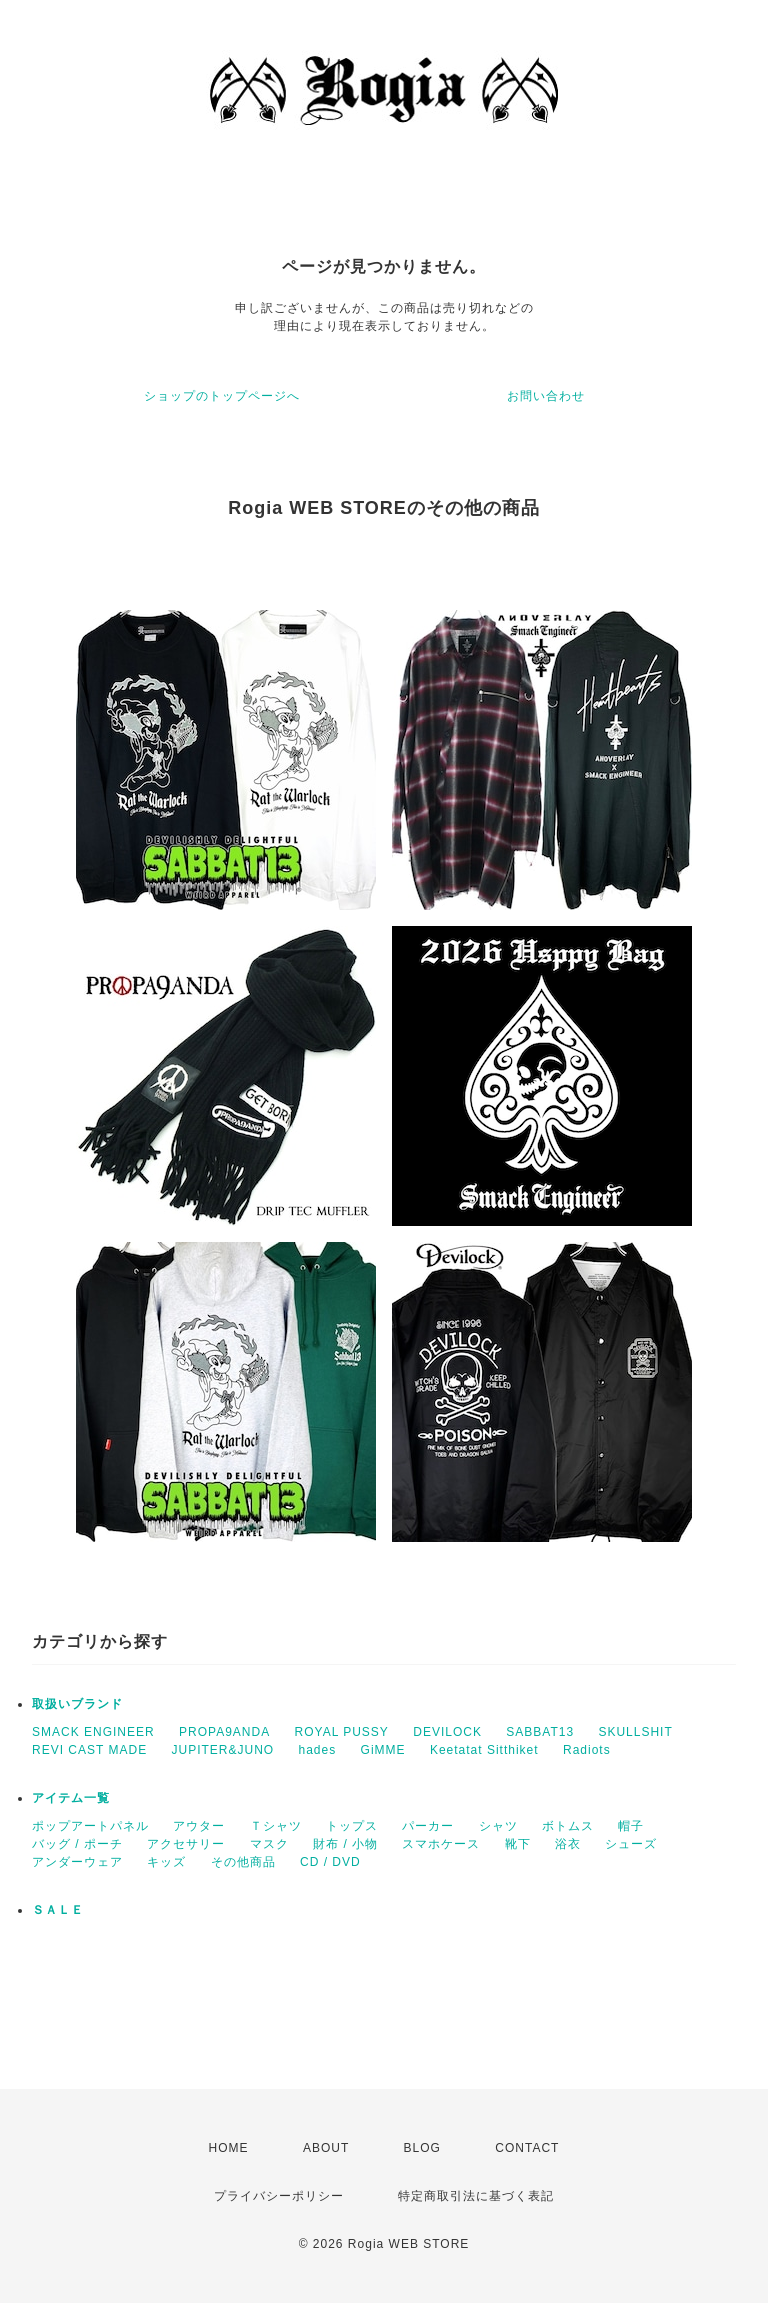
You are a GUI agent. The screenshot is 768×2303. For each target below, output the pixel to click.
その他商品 (243, 1862)
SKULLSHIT (635, 1732)
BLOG (422, 2148)
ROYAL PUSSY (342, 1732)
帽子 (631, 1826)
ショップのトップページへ (222, 396)
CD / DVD (330, 1862)
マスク (269, 1844)
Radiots (587, 1750)
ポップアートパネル (90, 1826)
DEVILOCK (447, 1732)
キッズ (166, 1862)
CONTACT (527, 2148)
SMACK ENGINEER (93, 1732)
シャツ (498, 1826)
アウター (199, 1826)
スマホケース (441, 1844)
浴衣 (568, 1844)
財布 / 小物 (345, 1844)
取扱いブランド (77, 1704)
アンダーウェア (77, 1862)
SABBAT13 (540, 1732)
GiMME (383, 1750)
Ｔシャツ (276, 1826)
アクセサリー (186, 1844)
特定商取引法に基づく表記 (476, 2196)
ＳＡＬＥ (58, 1910)
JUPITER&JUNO (222, 1750)
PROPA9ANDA (224, 1732)
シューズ (631, 1844)
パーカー (428, 1826)
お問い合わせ (546, 396)
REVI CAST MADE (89, 1750)
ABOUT (326, 2148)
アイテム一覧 (71, 1798)
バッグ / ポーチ (77, 1844)
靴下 (518, 1844)
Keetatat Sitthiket (484, 1750)
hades (318, 1750)
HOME (229, 2148)
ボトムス (568, 1826)
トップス (352, 1826)
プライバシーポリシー (279, 2196)
